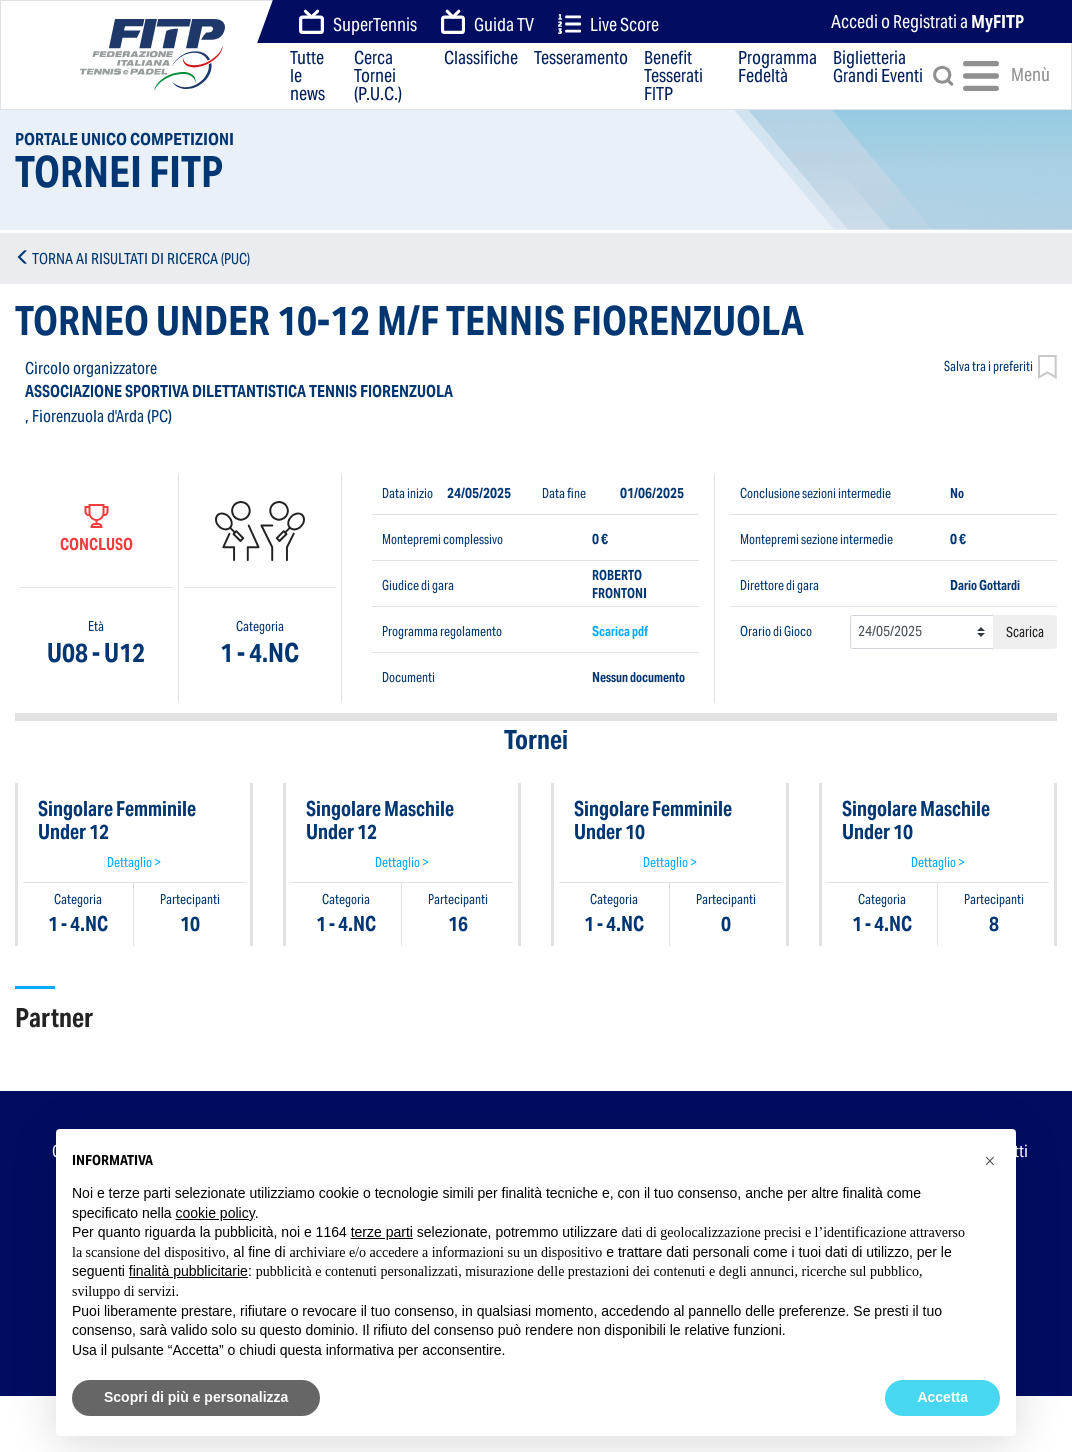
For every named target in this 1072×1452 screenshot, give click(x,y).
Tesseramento (581, 59)
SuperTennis (358, 23)
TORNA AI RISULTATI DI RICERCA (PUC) (141, 258)
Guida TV (488, 23)
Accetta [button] (942, 1397)
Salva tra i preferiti (1000, 368)
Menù (993, 76)
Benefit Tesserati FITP (673, 76)
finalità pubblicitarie (188, 1271)
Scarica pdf (620, 631)
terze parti (382, 1232)
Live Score (608, 24)
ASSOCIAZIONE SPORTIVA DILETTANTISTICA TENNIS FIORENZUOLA (239, 391)
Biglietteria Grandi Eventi (878, 68)
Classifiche (481, 59)
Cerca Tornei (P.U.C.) (378, 76)
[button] (990, 1161)
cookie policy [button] (215, 1213)
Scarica (1025, 632)
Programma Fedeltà (777, 68)
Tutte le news (307, 76)
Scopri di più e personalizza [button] (196, 1397)
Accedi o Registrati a (927, 21)
